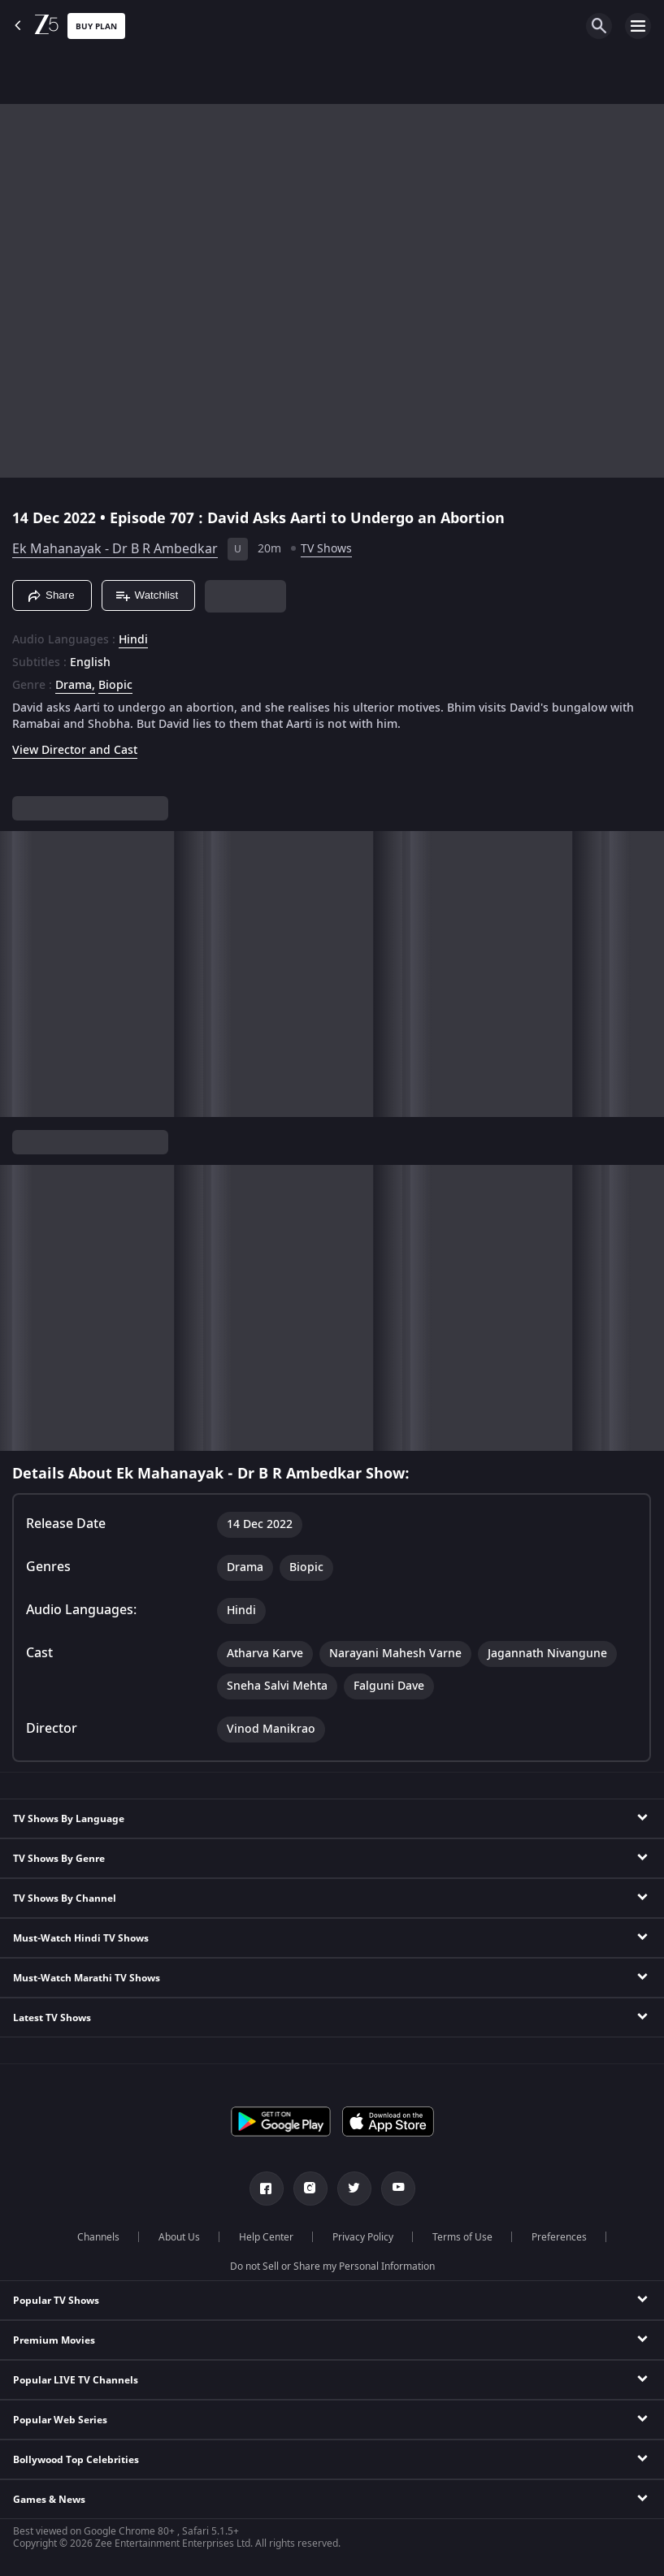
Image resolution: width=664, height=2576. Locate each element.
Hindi (133, 640)
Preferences (559, 2237)
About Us (179, 2237)
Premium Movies (54, 2340)
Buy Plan (96, 26)
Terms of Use (462, 2237)
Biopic (115, 686)
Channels (98, 2237)
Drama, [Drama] (75, 686)
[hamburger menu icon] (638, 26)
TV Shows (326, 548)
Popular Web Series (60, 2420)
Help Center (266, 2237)
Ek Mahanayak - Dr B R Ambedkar (115, 549)
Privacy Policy (362, 2237)
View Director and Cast (74, 750)
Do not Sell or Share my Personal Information (332, 2266)
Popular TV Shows (56, 2300)
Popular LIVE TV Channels (75, 2380)
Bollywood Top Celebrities (76, 2460)
